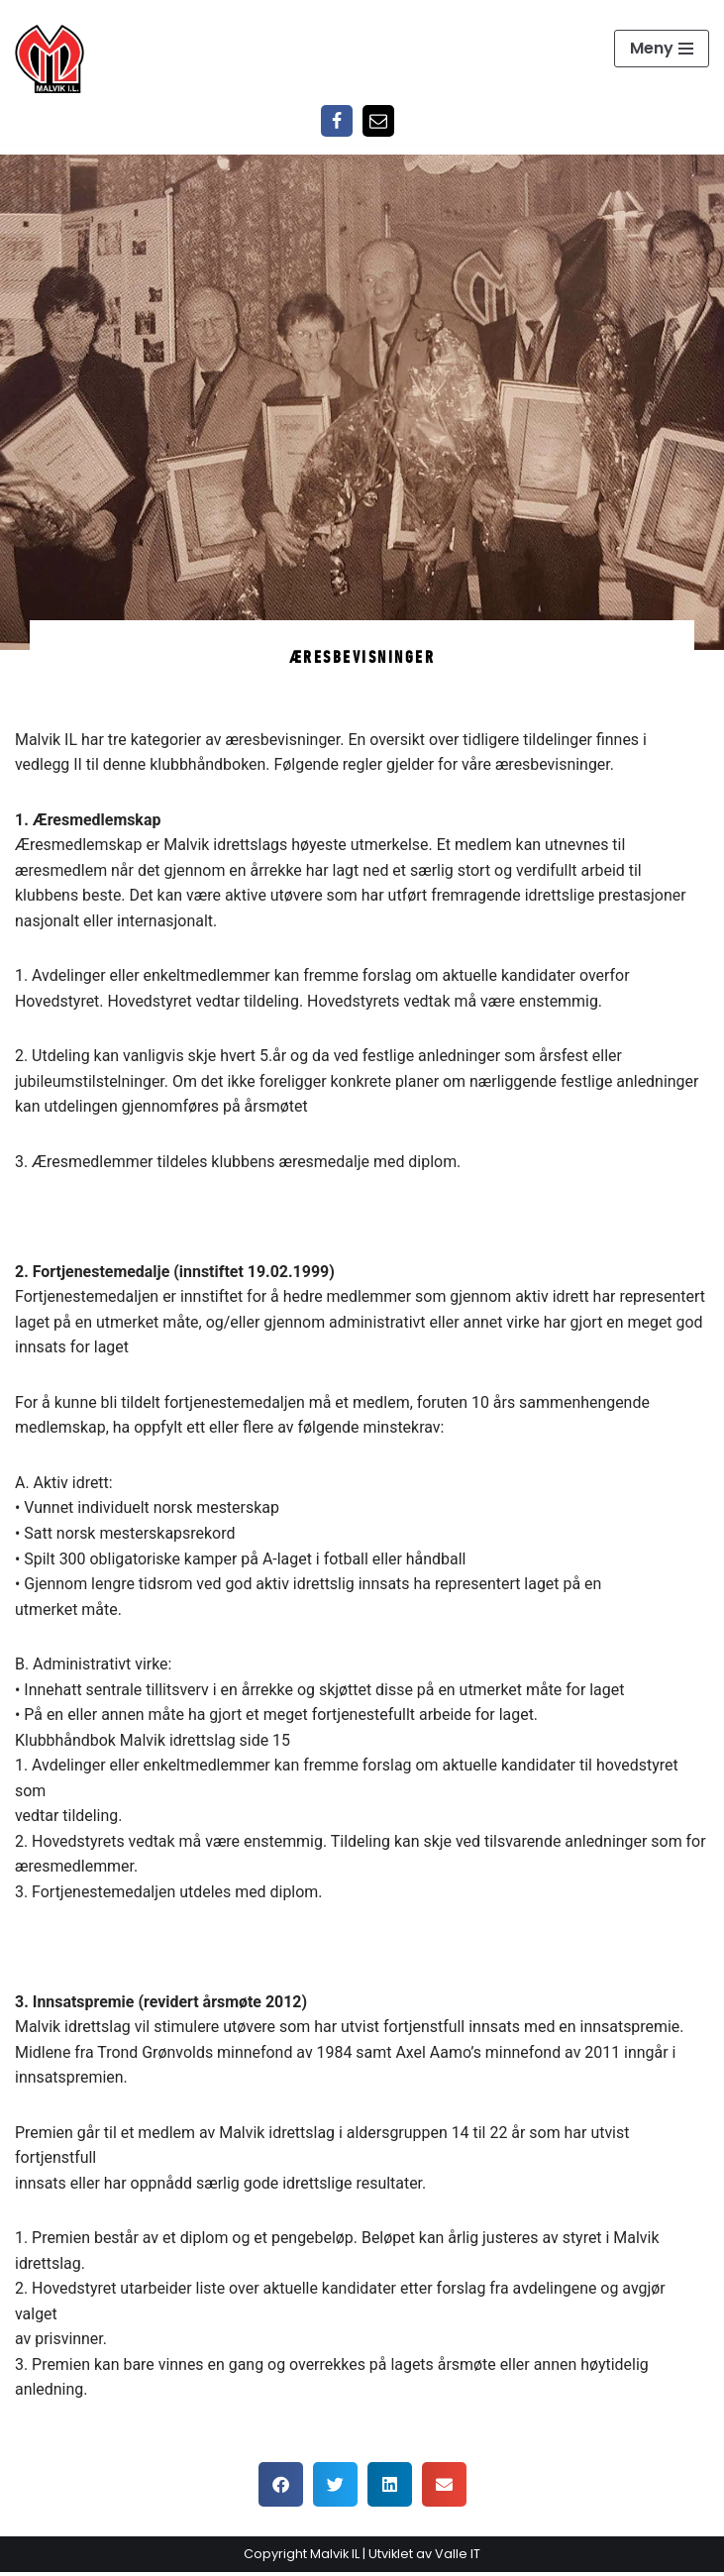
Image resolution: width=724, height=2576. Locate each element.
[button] (281, 2488)
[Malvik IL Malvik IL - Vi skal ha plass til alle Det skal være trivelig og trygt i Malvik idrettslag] (49, 58)
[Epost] (378, 121)
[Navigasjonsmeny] (661, 48)
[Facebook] (337, 121)
